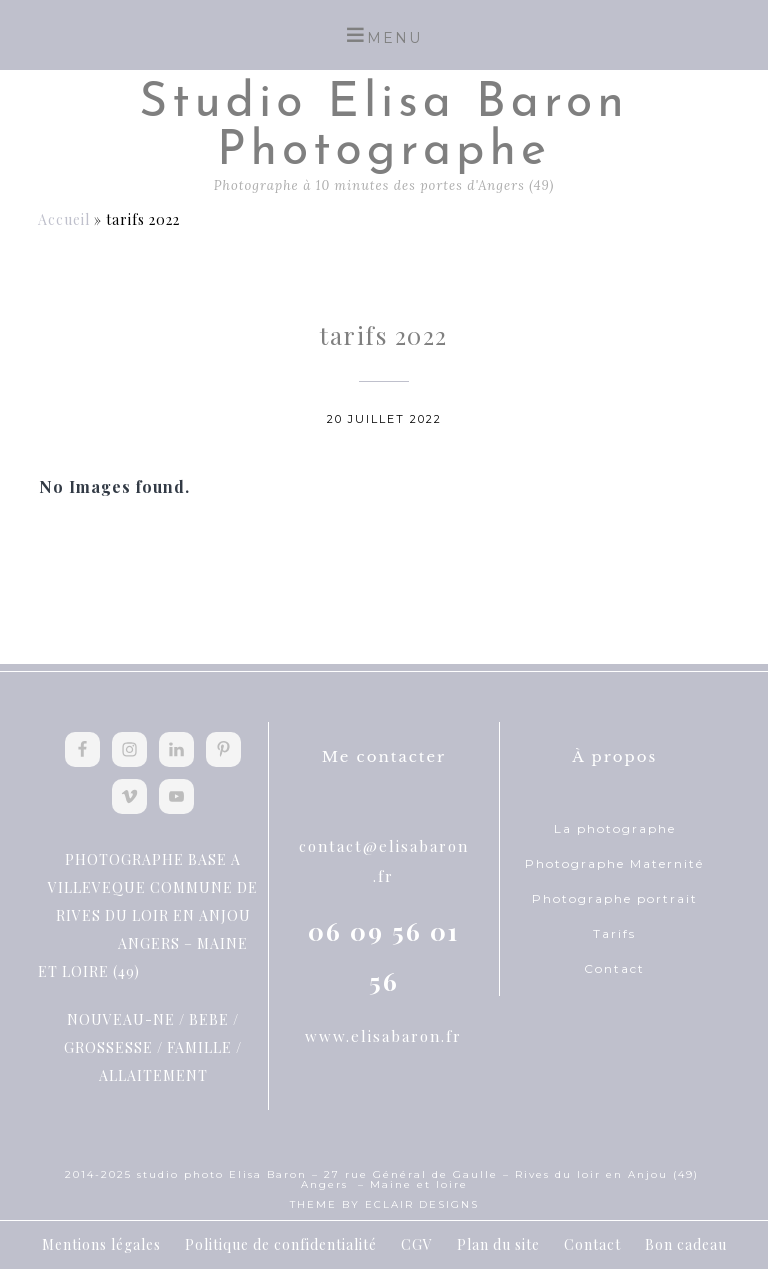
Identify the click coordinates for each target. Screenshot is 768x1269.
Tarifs (614, 933)
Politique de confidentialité (281, 1244)
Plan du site (498, 1244)
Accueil (64, 219)
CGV (417, 1244)
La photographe (615, 828)
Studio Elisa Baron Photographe (384, 128)
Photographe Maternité (614, 863)
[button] (384, 35)
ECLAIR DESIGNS (422, 1204)
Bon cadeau (686, 1244)
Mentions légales (101, 1244)
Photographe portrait (615, 898)
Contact (614, 968)
